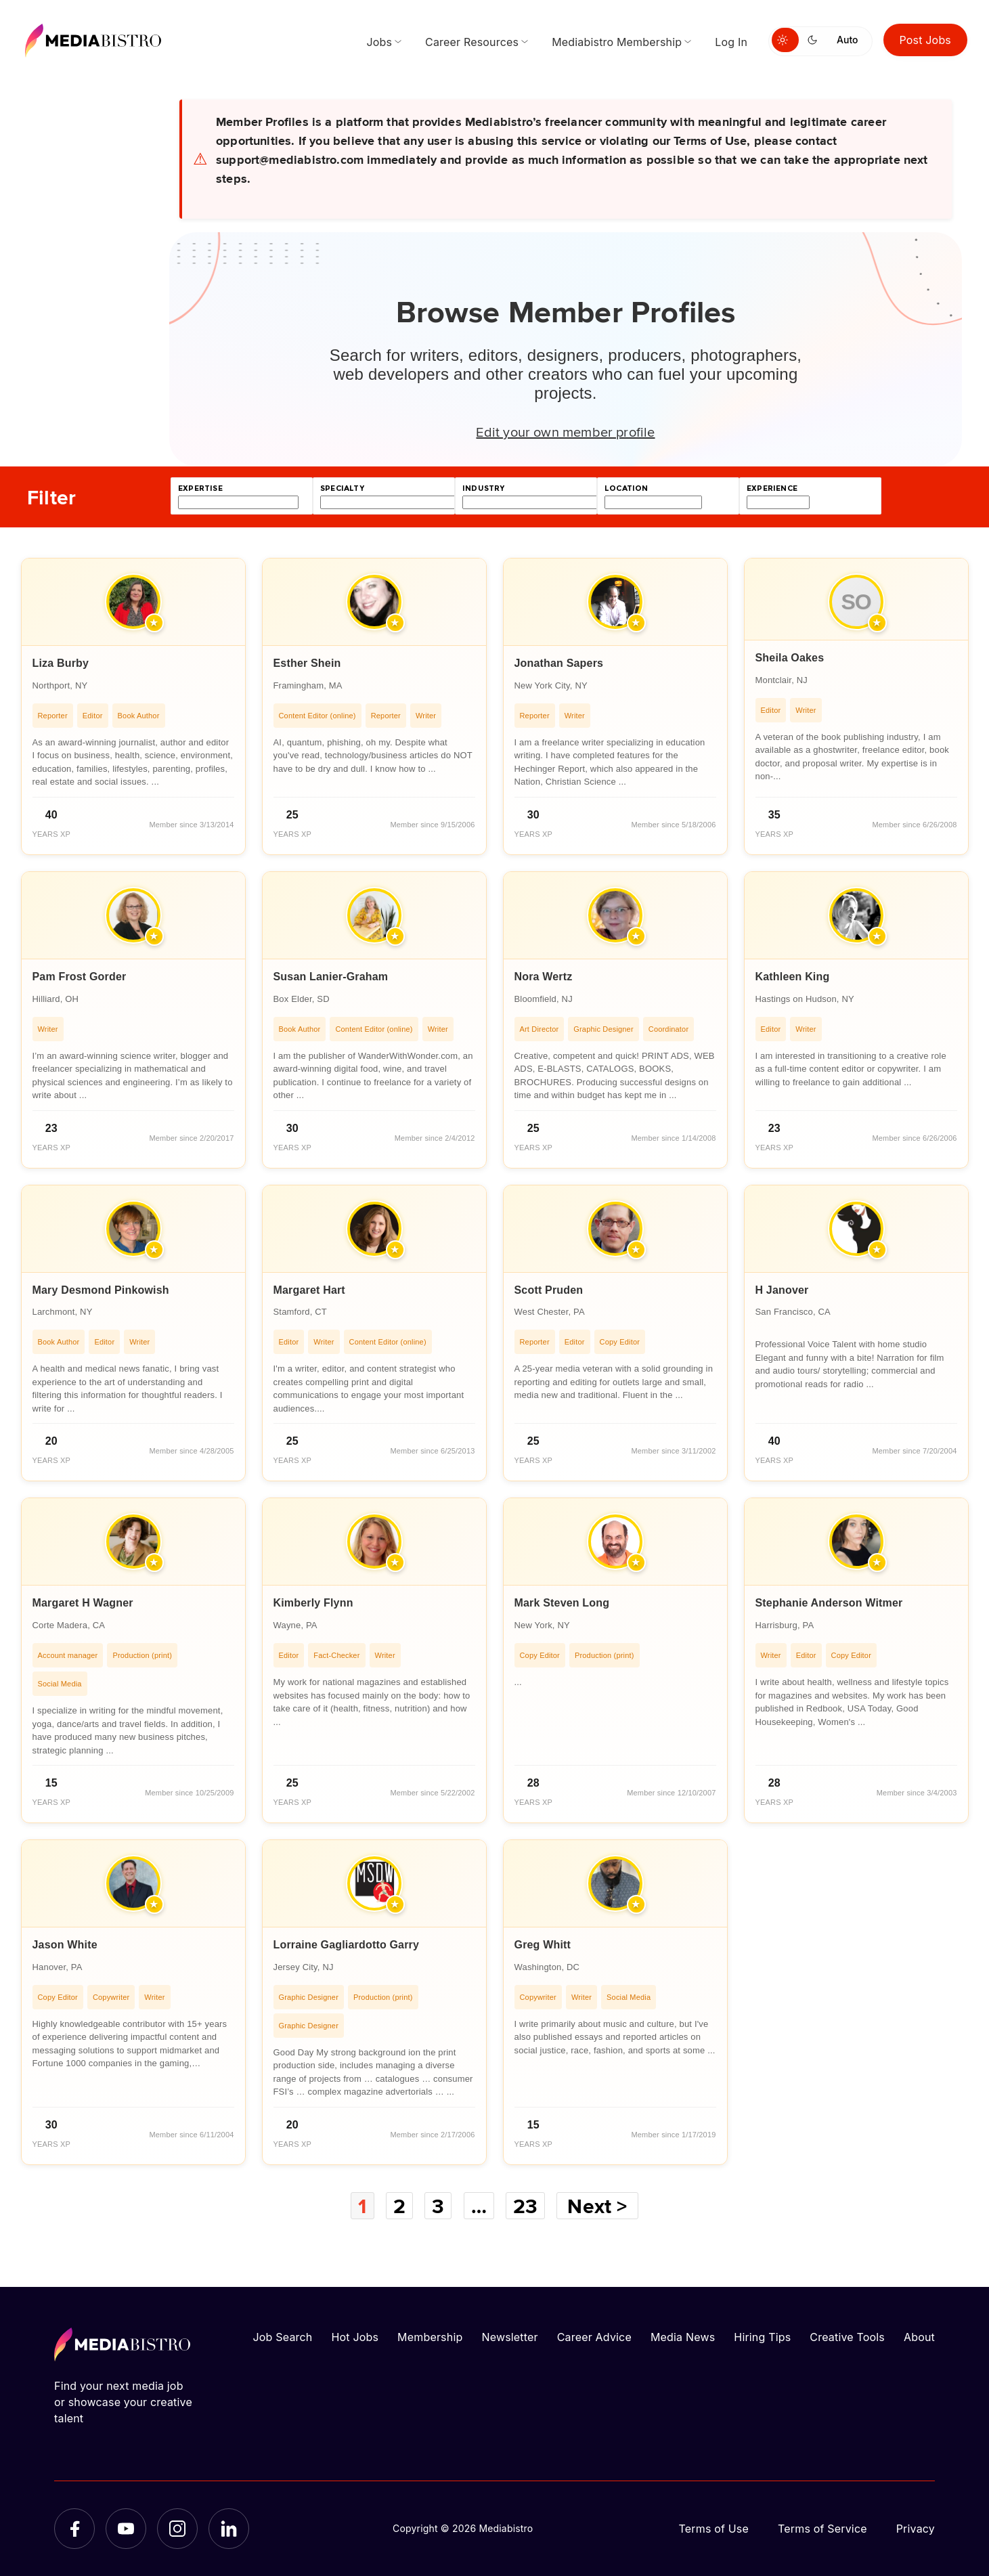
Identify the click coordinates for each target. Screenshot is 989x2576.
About (919, 2337)
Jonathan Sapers (559, 663)
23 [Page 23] (525, 2206)
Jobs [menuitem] (379, 42)
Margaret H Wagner (82, 1603)
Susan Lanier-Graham (331, 976)
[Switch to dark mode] (815, 40)
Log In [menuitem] (731, 42)
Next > (597, 2206)
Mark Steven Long (562, 1603)
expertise (200, 488)
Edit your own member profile (565, 431)
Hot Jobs (354, 2337)
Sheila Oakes (790, 657)
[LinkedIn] (228, 2528)
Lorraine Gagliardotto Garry (346, 1944)
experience (772, 488)
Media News (683, 2337)
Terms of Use (713, 2528)
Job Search (283, 2337)
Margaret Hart (309, 1290)
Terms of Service (822, 2528)
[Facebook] (74, 2528)
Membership (429, 2337)
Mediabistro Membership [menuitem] (617, 42)
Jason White (64, 1944)
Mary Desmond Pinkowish (100, 1290)
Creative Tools (847, 2337)
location (626, 488)
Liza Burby (60, 663)
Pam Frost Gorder (79, 976)
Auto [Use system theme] (847, 39)
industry (483, 488)
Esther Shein (307, 663)
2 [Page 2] (399, 2206)
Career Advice (594, 2337)
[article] (133, 706)
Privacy (915, 2528)
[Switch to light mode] (785, 40)
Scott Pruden (549, 1290)
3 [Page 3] (438, 2206)
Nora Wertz (543, 976)
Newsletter (509, 2337)
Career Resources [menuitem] (472, 42)
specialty (342, 488)
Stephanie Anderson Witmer (829, 1603)
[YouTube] (126, 2528)
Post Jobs (926, 40)
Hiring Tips (762, 2337)
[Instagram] (177, 2528)
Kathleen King (792, 976)
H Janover (782, 1290)
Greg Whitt (542, 1944)
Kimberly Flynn (313, 1603)
